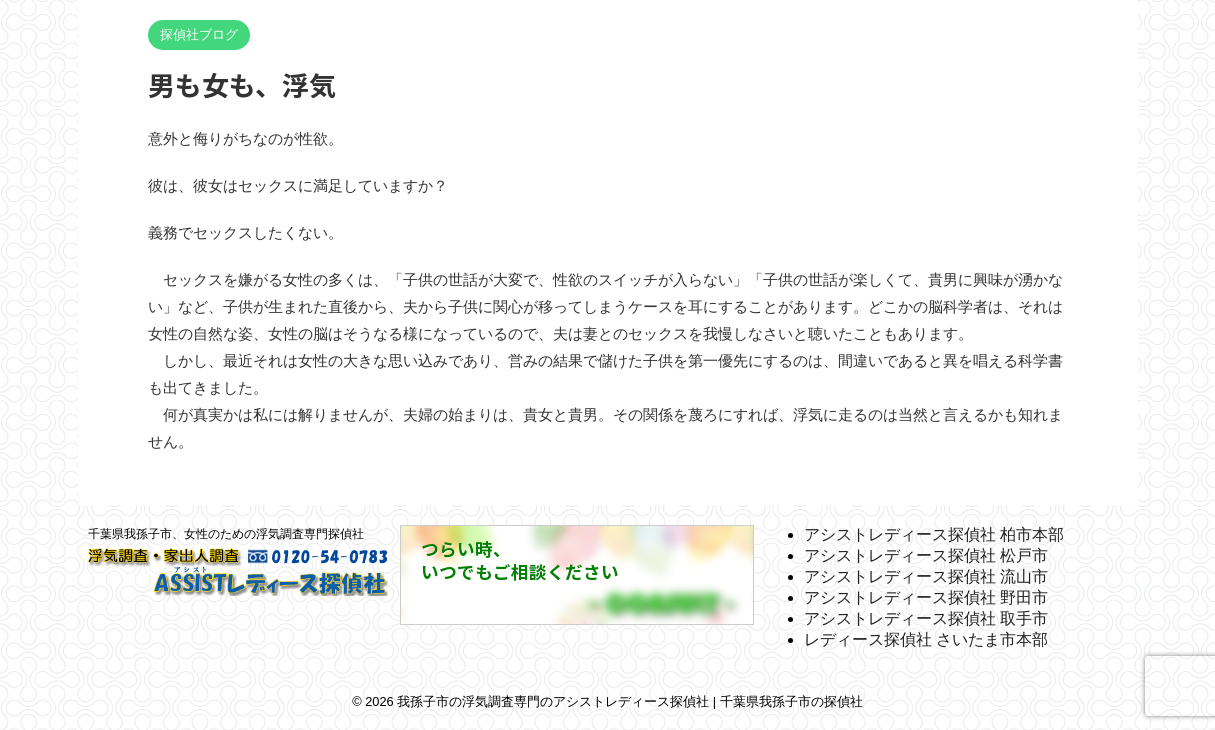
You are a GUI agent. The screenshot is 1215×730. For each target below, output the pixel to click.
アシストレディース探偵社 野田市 (926, 597)
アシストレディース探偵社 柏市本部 (934, 534)
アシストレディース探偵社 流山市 (926, 576)
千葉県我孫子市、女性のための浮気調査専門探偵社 (226, 534)
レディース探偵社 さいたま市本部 (926, 639)
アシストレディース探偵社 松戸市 (926, 555)
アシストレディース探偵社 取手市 (926, 618)
